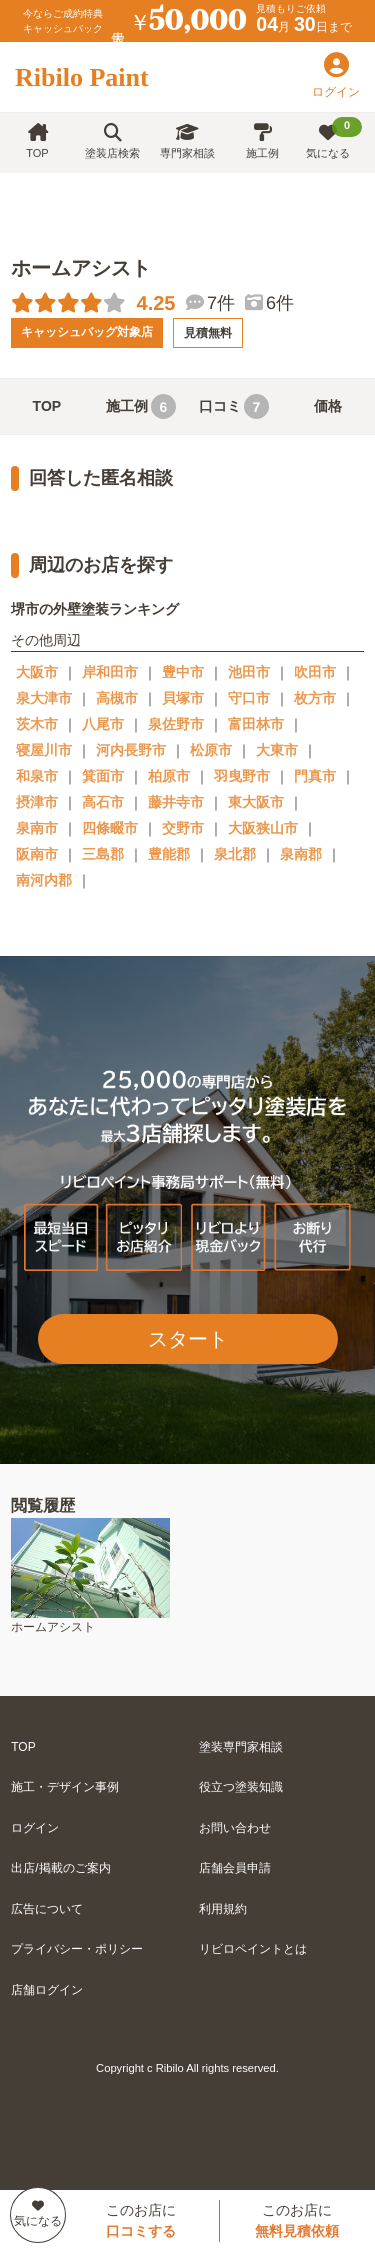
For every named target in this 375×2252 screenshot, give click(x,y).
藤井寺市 (176, 802)
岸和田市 (110, 672)
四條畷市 (110, 828)
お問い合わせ (235, 1828)
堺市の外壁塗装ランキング (95, 609)
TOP (37, 141)
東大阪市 (256, 802)
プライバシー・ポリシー (77, 1949)
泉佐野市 (176, 724)
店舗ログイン (47, 1990)
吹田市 (315, 672)
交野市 (183, 828)
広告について (47, 1909)
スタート (188, 1339)
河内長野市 (131, 750)
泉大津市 (44, 698)
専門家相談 (187, 141)
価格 (328, 406)
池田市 (249, 672)
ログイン (35, 1828)
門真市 (315, 776)
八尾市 (103, 724)
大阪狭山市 (263, 828)
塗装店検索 (112, 141)
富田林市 (256, 724)
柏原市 (169, 776)
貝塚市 (183, 698)
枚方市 (315, 698)
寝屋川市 (44, 750)
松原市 (211, 750)
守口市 (249, 698)
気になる (334, 138)
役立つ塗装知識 (241, 1787)
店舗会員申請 (235, 1868)
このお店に (141, 2220)
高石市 (103, 802)
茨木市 (37, 724)
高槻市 (117, 698)
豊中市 (183, 672)
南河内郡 (44, 880)
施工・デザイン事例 (65, 1787)
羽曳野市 (242, 776)
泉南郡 (301, 854)
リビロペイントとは (253, 1949)
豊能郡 (169, 854)
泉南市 (37, 828)
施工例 (262, 141)
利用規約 (223, 1909)
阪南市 (37, 854)
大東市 (277, 750)
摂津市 (37, 802)
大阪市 (37, 672)
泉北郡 (235, 854)
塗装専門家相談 (241, 1747)
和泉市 (37, 776)
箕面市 (103, 776)
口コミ (234, 406)
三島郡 (103, 854)
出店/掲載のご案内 (60, 1868)
